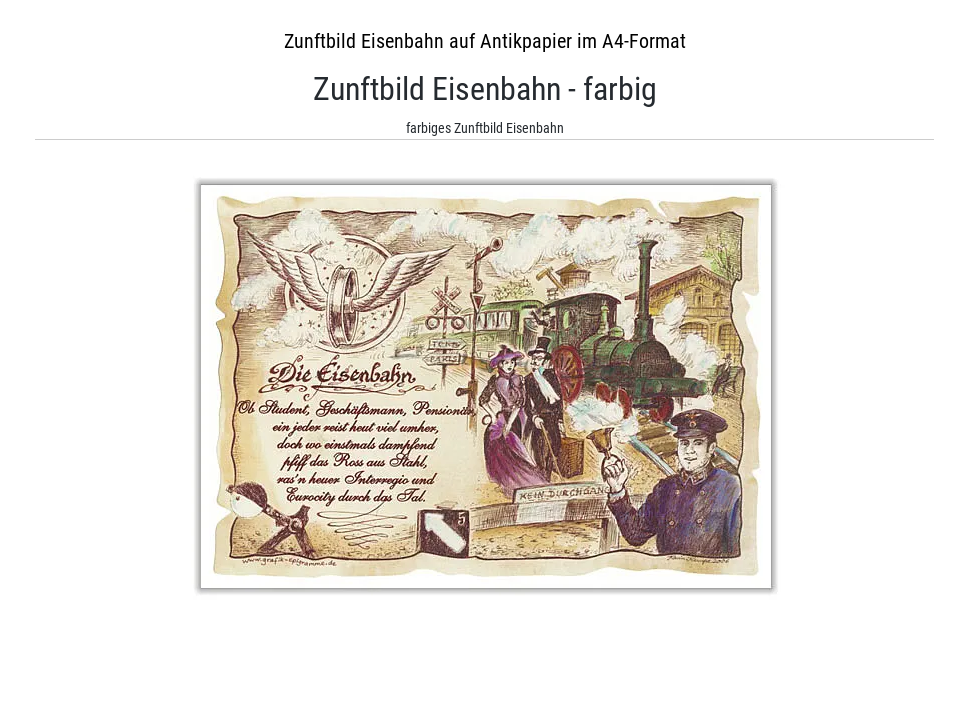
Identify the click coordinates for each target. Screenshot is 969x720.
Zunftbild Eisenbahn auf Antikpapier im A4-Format (485, 41)
